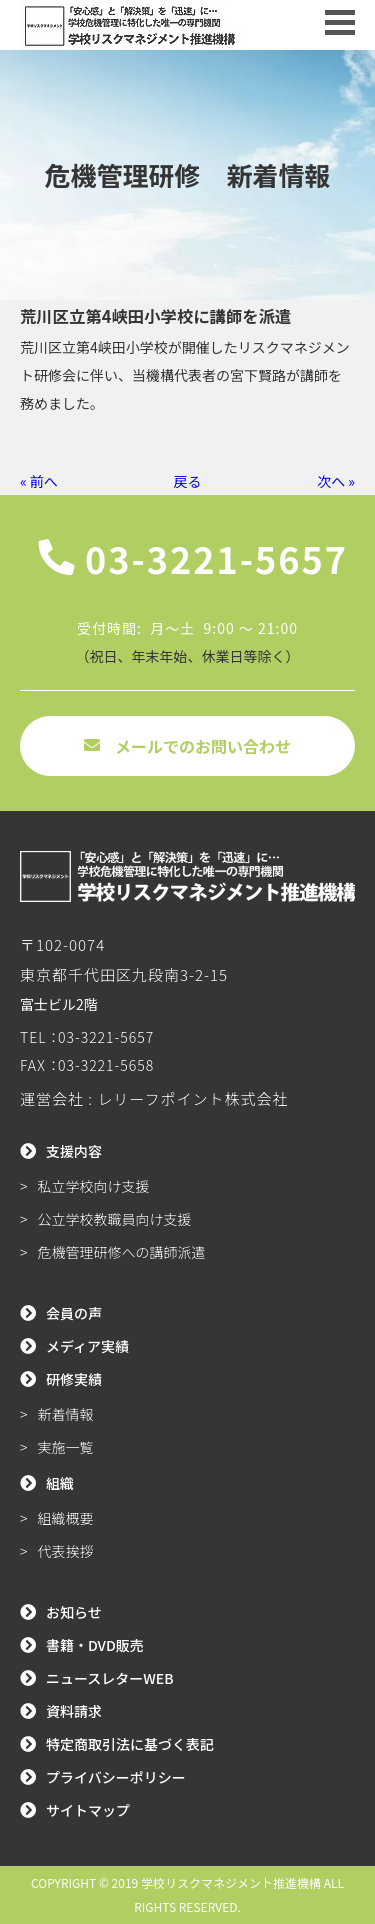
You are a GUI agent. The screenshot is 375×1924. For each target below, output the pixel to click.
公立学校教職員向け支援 (115, 1219)
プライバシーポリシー (116, 1777)
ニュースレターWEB (110, 1678)
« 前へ (39, 481)
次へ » (336, 481)
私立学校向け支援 (94, 1186)
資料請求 (74, 1711)
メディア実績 (87, 1346)
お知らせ (74, 1612)
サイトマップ (88, 1810)
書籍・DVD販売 (95, 1645)
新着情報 (66, 1414)
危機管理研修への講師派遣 (122, 1252)
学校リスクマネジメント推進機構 (231, 1882)
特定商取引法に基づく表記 (130, 1744)
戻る (188, 481)
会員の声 (74, 1313)
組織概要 (66, 1518)
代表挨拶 (66, 1551)
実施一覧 (66, 1447)
